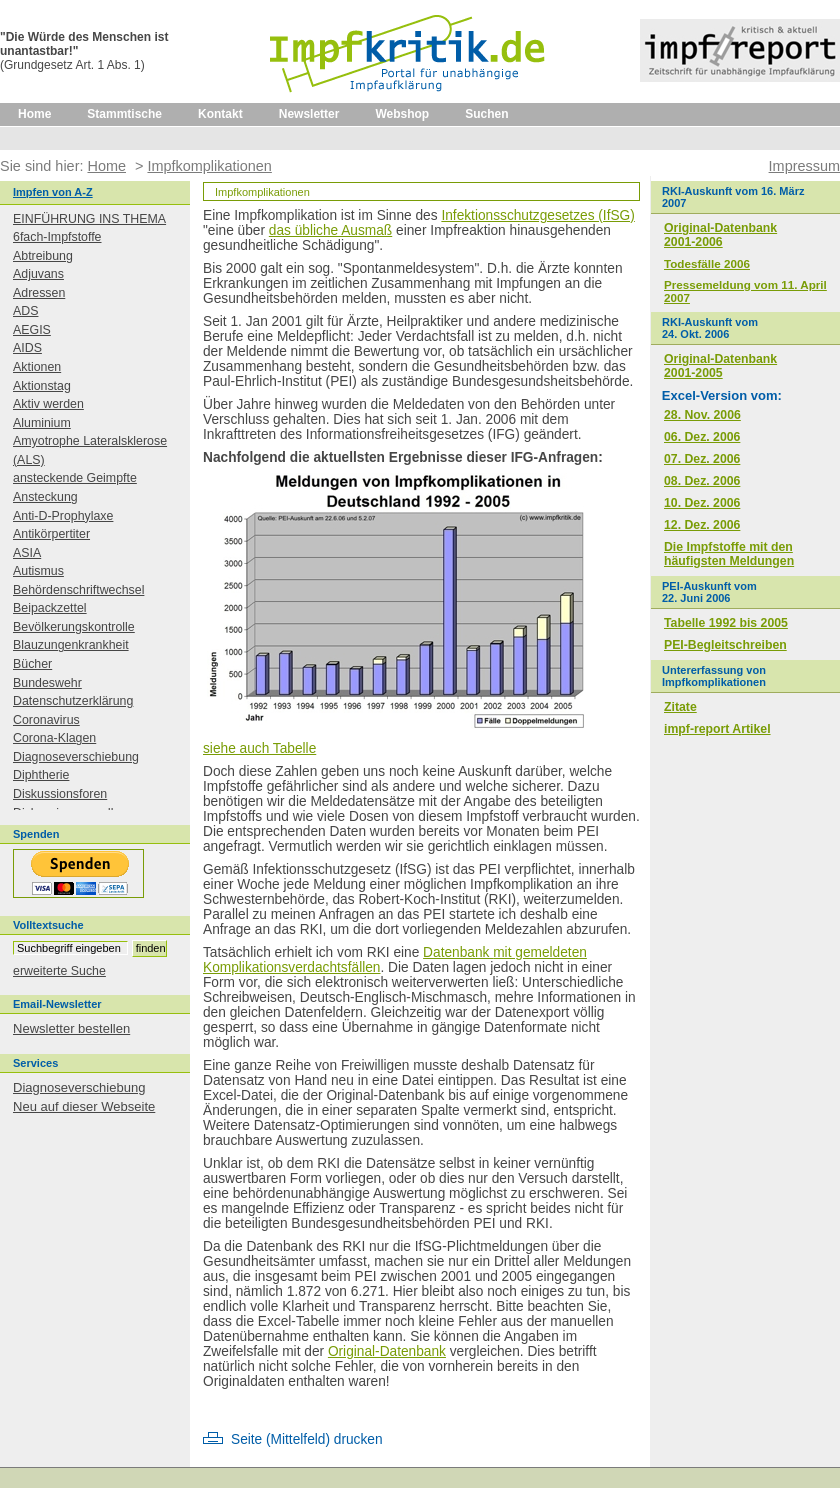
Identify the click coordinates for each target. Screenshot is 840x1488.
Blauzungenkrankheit (71, 645)
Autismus (38, 571)
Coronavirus (46, 720)
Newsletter (309, 114)
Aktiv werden (48, 404)
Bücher (32, 664)
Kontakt (220, 114)
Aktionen (37, 367)
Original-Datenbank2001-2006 (720, 235)
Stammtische (124, 114)
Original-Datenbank (387, 1351)
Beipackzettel (50, 608)
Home (34, 114)
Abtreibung (43, 256)
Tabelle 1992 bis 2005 (726, 623)
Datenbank (458, 952)
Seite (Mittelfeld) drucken (307, 1439)
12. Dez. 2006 (702, 525)
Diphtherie (41, 775)
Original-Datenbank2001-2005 (720, 366)
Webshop (402, 114)
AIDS (27, 348)
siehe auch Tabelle (259, 748)
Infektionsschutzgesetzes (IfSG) (537, 215)
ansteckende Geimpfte (75, 478)
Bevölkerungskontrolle (74, 627)
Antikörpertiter (51, 534)
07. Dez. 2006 (702, 459)
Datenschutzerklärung (73, 701)
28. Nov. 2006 (702, 415)
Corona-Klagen (54, 738)
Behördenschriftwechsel (78, 590)
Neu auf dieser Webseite (84, 1106)
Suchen (486, 114)
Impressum (804, 166)
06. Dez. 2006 (702, 437)
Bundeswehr (47, 683)
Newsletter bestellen (71, 1028)
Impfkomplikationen (209, 166)
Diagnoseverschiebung (76, 757)
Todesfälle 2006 (707, 263)
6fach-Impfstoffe (57, 237)
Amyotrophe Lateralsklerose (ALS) (90, 450)
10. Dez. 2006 (702, 503)
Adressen (39, 293)
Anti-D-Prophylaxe (63, 516)
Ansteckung (45, 497)
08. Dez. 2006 (702, 481)
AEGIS (32, 330)
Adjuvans (38, 274)
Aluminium (42, 423)
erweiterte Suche (59, 971)
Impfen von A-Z (53, 192)
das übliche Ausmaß (330, 230)
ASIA (27, 553)
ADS (25, 311)
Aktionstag (42, 386)
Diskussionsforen (60, 794)
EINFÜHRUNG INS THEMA (89, 219)
